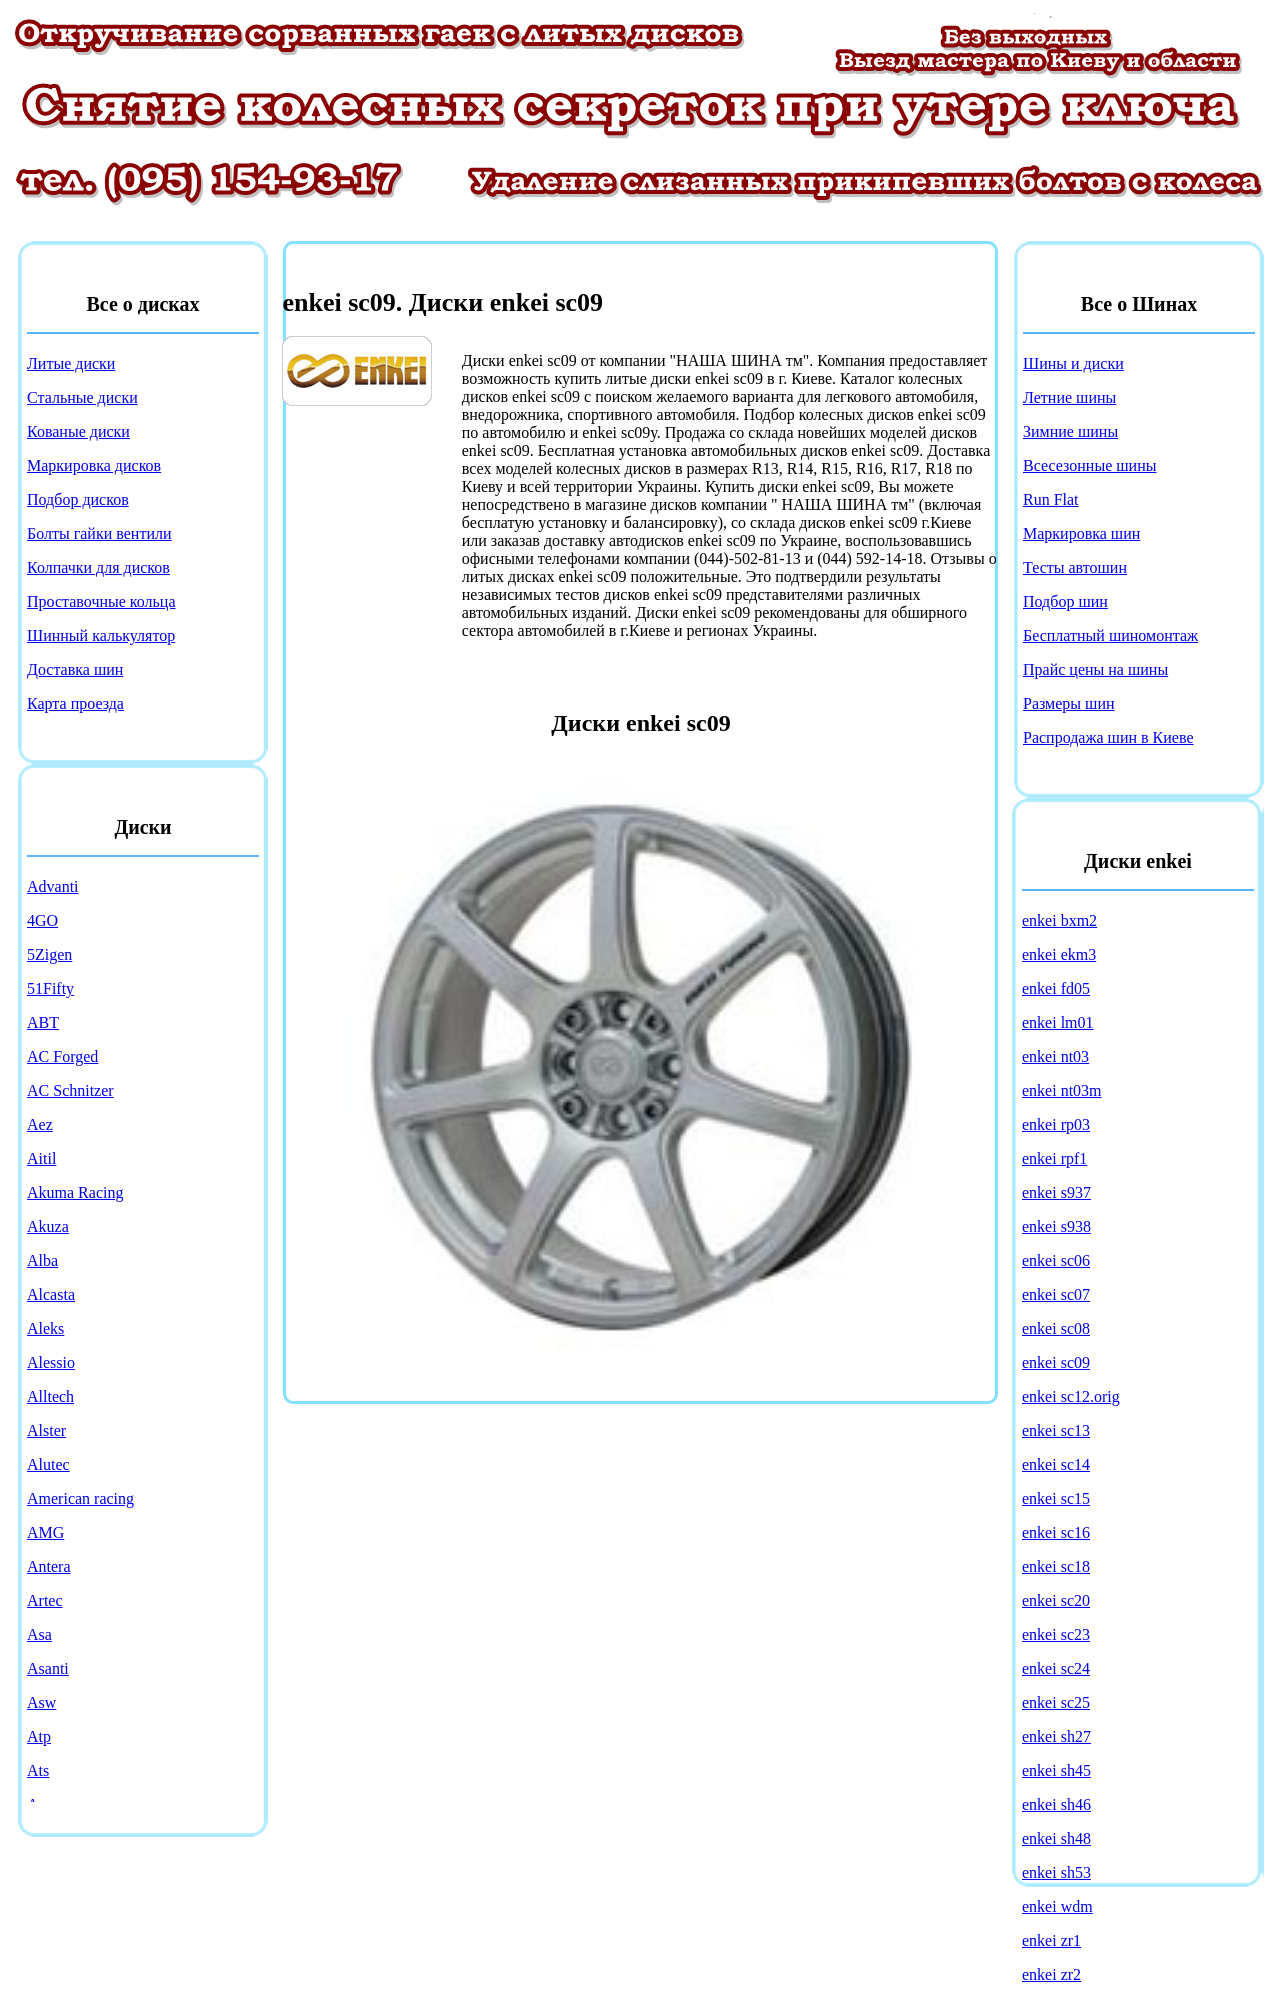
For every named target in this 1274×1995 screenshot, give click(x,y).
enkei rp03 (1056, 1124)
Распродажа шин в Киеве (1108, 737)
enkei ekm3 (1059, 954)
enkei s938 (1056, 1226)
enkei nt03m (1062, 1090)
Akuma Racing (75, 1192)
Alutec (48, 1464)
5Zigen (49, 954)
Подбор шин (1065, 601)
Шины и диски (1073, 363)
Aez (40, 1124)
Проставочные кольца (101, 601)
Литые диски (71, 363)
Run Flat (1051, 499)
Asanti (48, 1668)
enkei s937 (1056, 1192)
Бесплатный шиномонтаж (1110, 635)
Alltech (50, 1396)
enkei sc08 (1056, 1328)
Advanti (53, 886)
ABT (43, 1022)
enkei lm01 (1058, 1022)
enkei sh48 (1056, 1838)
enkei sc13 (1056, 1430)
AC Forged (62, 1056)
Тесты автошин (1075, 567)
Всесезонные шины (1089, 465)
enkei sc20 (1056, 1600)
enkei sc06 (1056, 1260)
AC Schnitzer (70, 1090)
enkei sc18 (1056, 1566)
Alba (42, 1260)
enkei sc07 (1056, 1294)
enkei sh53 (1056, 1872)
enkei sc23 (1056, 1634)
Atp (39, 1736)
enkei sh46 (1056, 1804)
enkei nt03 (1055, 1056)
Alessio (51, 1362)
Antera (49, 1566)
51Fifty (50, 988)
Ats (38, 1770)
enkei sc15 (1056, 1498)
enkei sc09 (1056, 1362)
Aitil (41, 1158)
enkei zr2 (1051, 1974)
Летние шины (1069, 397)
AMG (45, 1532)
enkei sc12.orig (1071, 1396)
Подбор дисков (78, 499)
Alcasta (51, 1294)
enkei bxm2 (1059, 920)
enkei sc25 (1056, 1702)
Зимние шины (1070, 431)
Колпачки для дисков (98, 567)
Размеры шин (1069, 703)
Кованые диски (78, 431)
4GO (42, 920)
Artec (45, 1600)
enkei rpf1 (1054, 1158)
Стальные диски (82, 397)
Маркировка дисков (94, 465)
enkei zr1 (1051, 1940)
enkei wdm (1057, 1906)
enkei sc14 (1056, 1464)
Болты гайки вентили (99, 533)
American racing (80, 1498)
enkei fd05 (1056, 988)
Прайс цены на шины (1095, 669)
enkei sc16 (1056, 1532)
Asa (39, 1634)
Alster (46, 1430)
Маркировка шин (1081, 533)
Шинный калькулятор (101, 635)
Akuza (48, 1226)
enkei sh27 (1056, 1736)
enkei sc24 (1056, 1668)
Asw (41, 1702)
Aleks (45, 1328)
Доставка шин (75, 669)
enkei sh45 (1056, 1770)
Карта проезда (75, 703)
